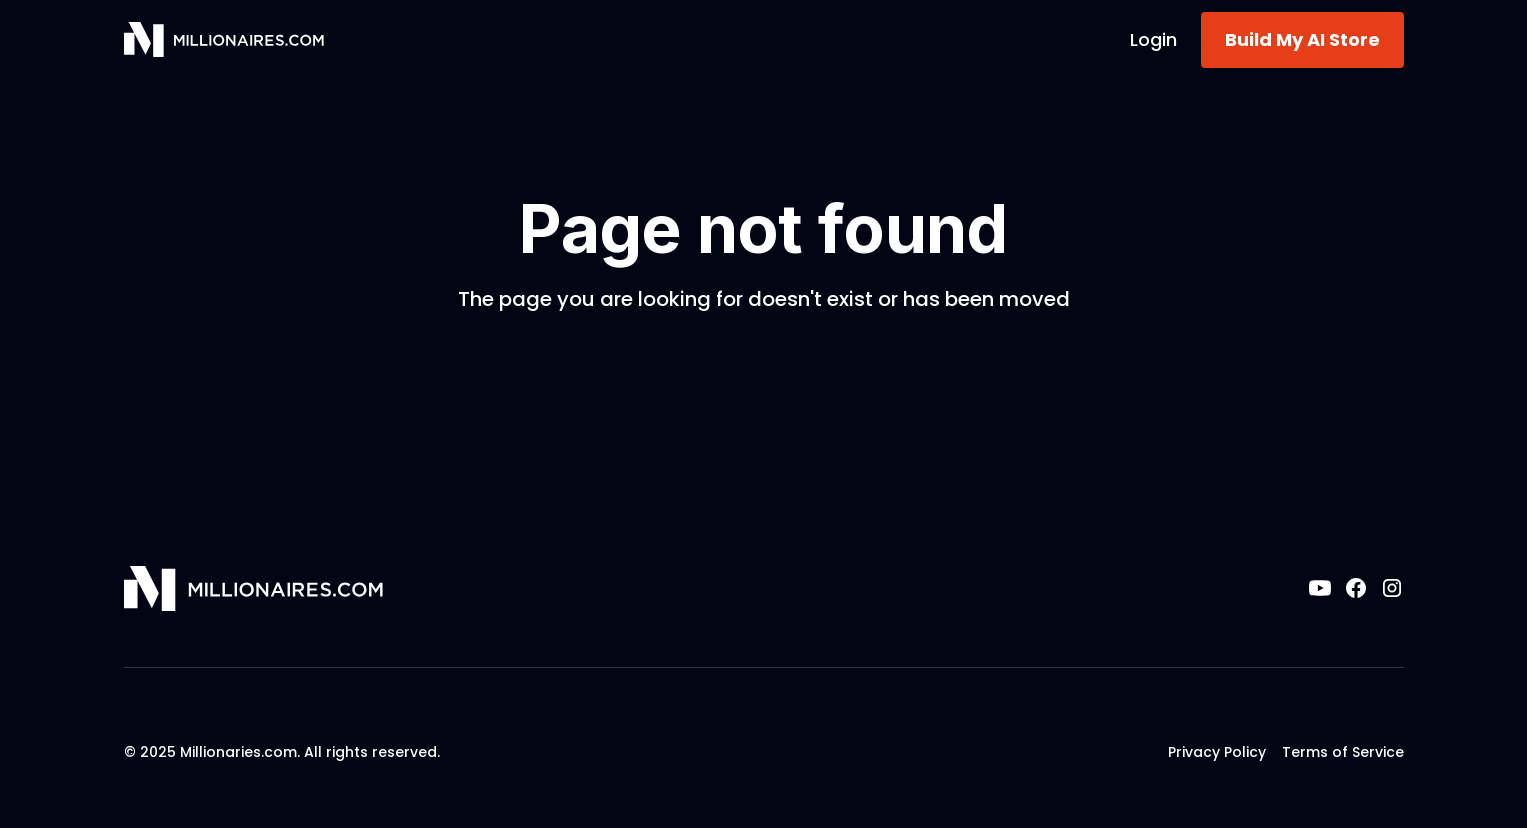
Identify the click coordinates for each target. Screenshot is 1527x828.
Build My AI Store (1302, 39)
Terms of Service (1343, 752)
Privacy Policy (1217, 752)
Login (1153, 39)
